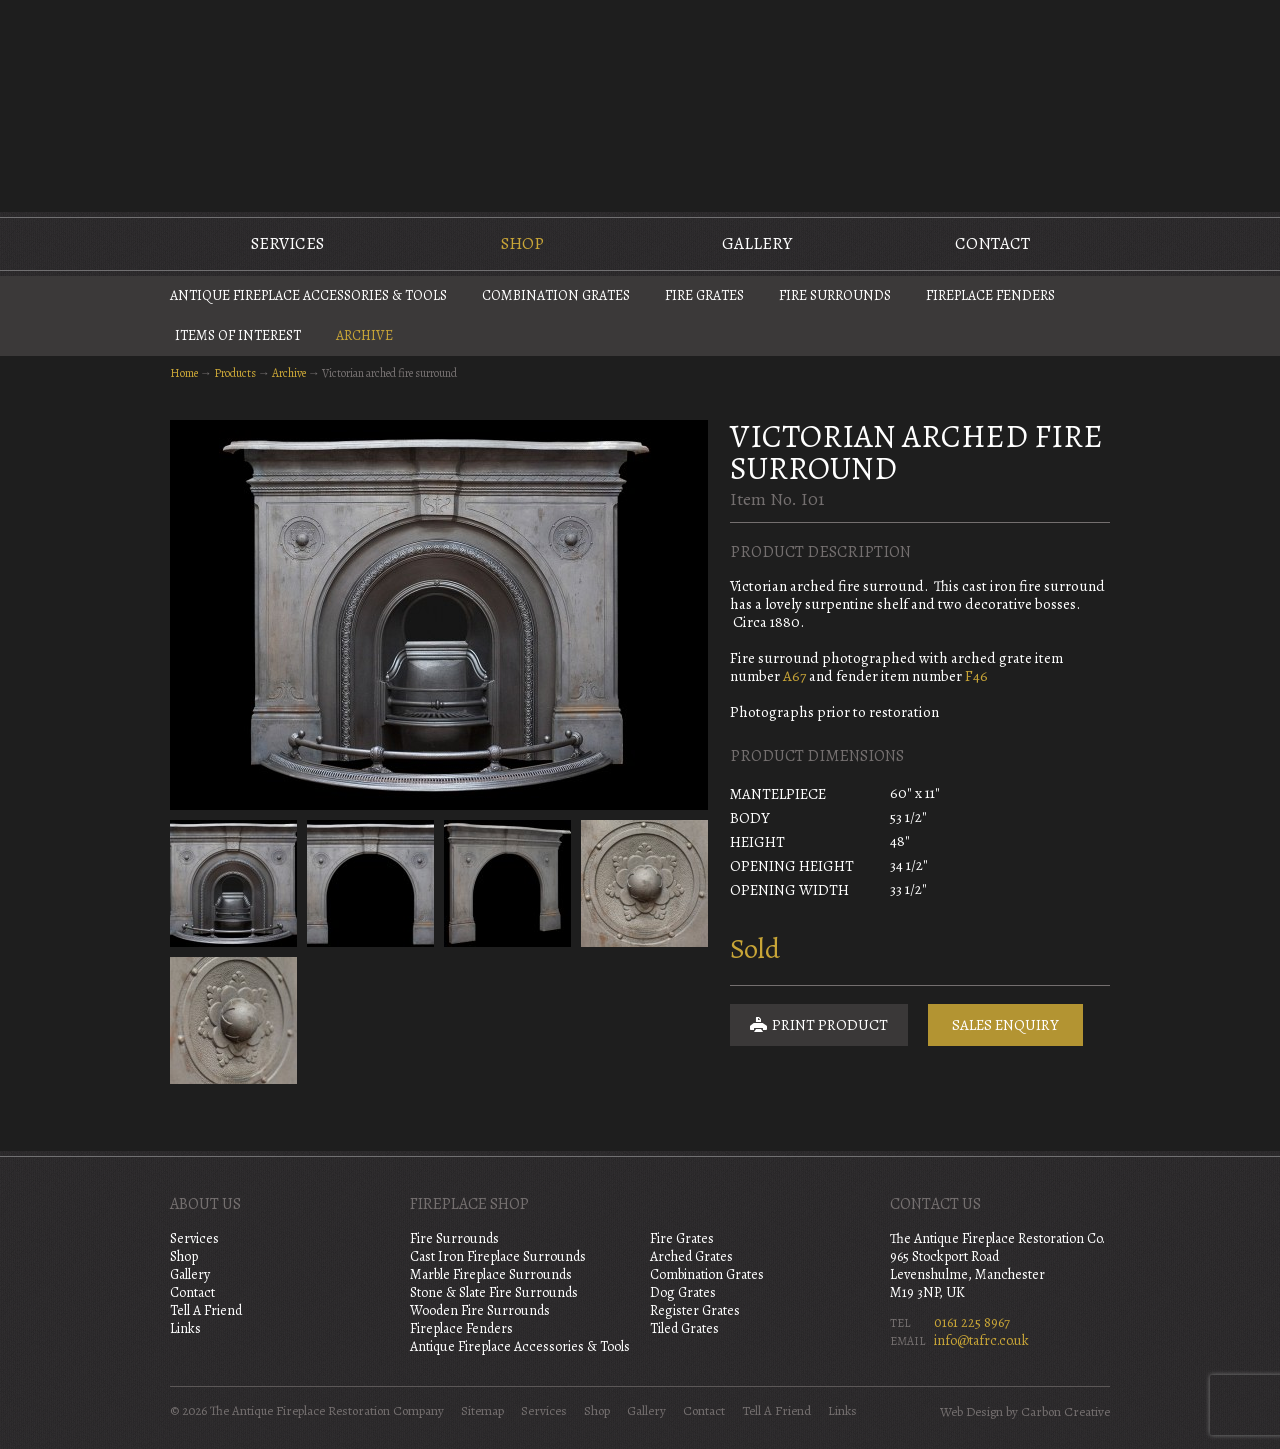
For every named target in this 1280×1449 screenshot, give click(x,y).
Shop (522, 243)
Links (185, 1328)
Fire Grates (704, 295)
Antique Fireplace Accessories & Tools (308, 295)
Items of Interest (238, 335)
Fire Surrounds (835, 295)
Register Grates (695, 1310)
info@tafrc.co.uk (981, 1340)
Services (287, 243)
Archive (364, 335)
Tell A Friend (206, 1310)
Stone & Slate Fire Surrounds (494, 1292)
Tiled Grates (684, 1328)
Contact (992, 243)
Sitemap (482, 1411)
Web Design (971, 1412)
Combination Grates (556, 295)
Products (235, 373)
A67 (794, 676)
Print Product (819, 1025)
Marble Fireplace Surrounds (491, 1274)
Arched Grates (691, 1256)
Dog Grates (683, 1292)
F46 (976, 676)
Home (184, 373)
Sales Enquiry (1005, 1025)
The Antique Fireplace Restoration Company (640, 104)
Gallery (757, 243)
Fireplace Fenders (990, 295)
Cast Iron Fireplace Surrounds (498, 1256)
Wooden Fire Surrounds (480, 1310)
